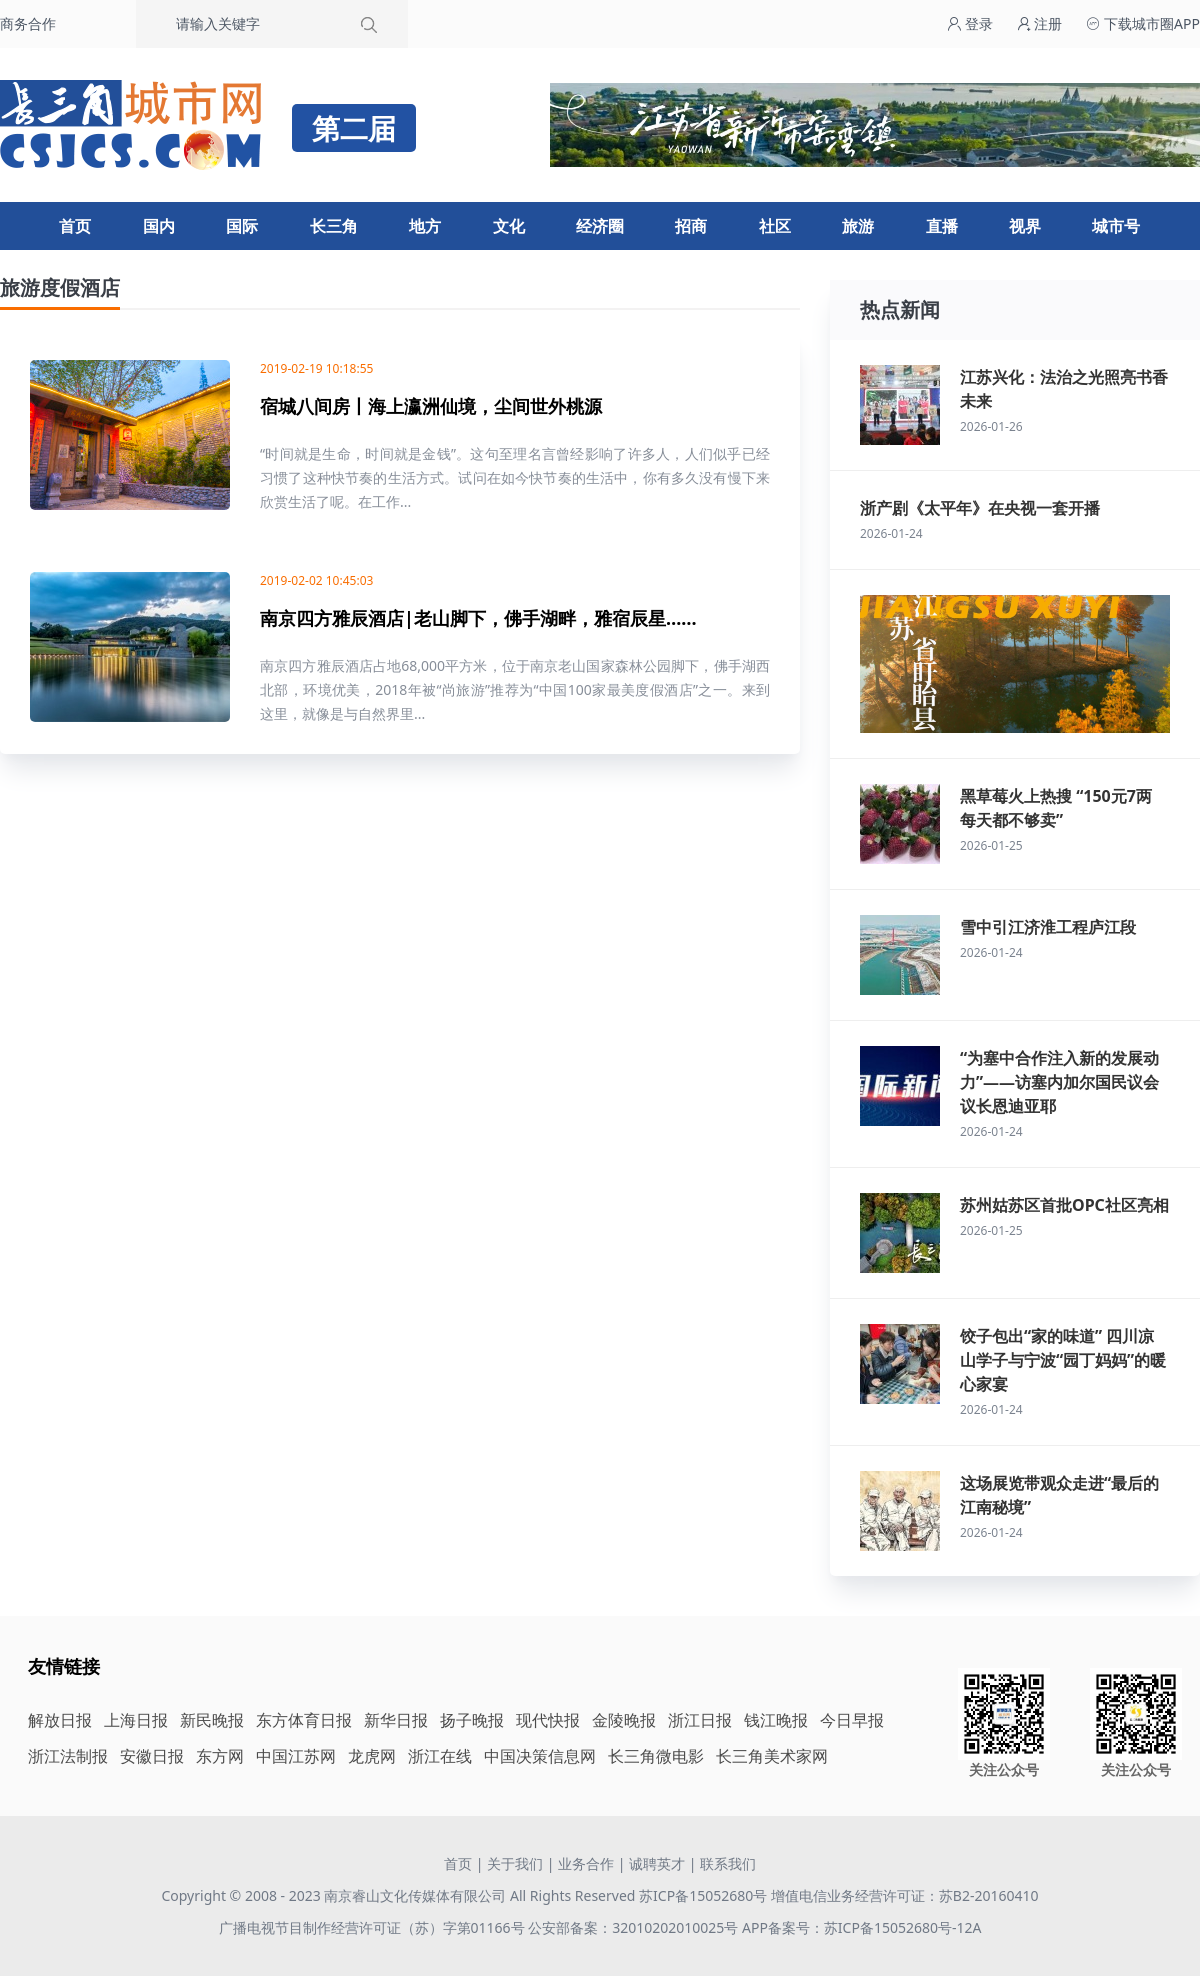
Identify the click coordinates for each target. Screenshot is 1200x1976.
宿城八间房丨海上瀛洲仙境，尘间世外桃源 (431, 406)
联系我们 (728, 1863)
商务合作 (28, 23)
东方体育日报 (304, 1720)
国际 (242, 226)
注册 (1040, 23)
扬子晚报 (472, 1720)
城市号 (1116, 226)
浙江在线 (440, 1756)
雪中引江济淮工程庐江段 (1048, 927)
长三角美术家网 (772, 1756)
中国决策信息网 (540, 1756)
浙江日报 (700, 1720)
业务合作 (586, 1863)
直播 (942, 226)
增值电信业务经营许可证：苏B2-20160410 (905, 1895)
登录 (970, 23)
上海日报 (136, 1720)
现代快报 (548, 1720)
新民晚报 (212, 1720)
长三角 (334, 226)
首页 (75, 226)
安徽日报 (152, 1756)
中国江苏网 (296, 1756)
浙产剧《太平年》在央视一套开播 (980, 508)
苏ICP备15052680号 (703, 1895)
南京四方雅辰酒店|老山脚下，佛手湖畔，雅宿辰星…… (478, 618)
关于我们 (515, 1863)
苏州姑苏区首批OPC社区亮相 (1064, 1205)
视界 (1025, 226)
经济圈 (600, 226)
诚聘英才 (657, 1863)
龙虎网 (372, 1756)
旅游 (858, 226)
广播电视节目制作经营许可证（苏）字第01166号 (374, 1927)
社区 (775, 226)
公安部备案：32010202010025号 (635, 1927)
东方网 (220, 1756)
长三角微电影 (656, 1756)
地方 (425, 226)
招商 (691, 226)
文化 (509, 226)
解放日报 (60, 1720)
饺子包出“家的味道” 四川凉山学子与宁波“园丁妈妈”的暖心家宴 (1063, 1360)
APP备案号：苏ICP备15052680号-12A (861, 1927)
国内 (159, 226)
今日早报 (852, 1720)
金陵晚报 (624, 1720)
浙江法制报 (68, 1756)
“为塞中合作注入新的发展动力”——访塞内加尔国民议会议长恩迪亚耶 (1059, 1082)
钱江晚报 (776, 1720)
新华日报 (396, 1720)
